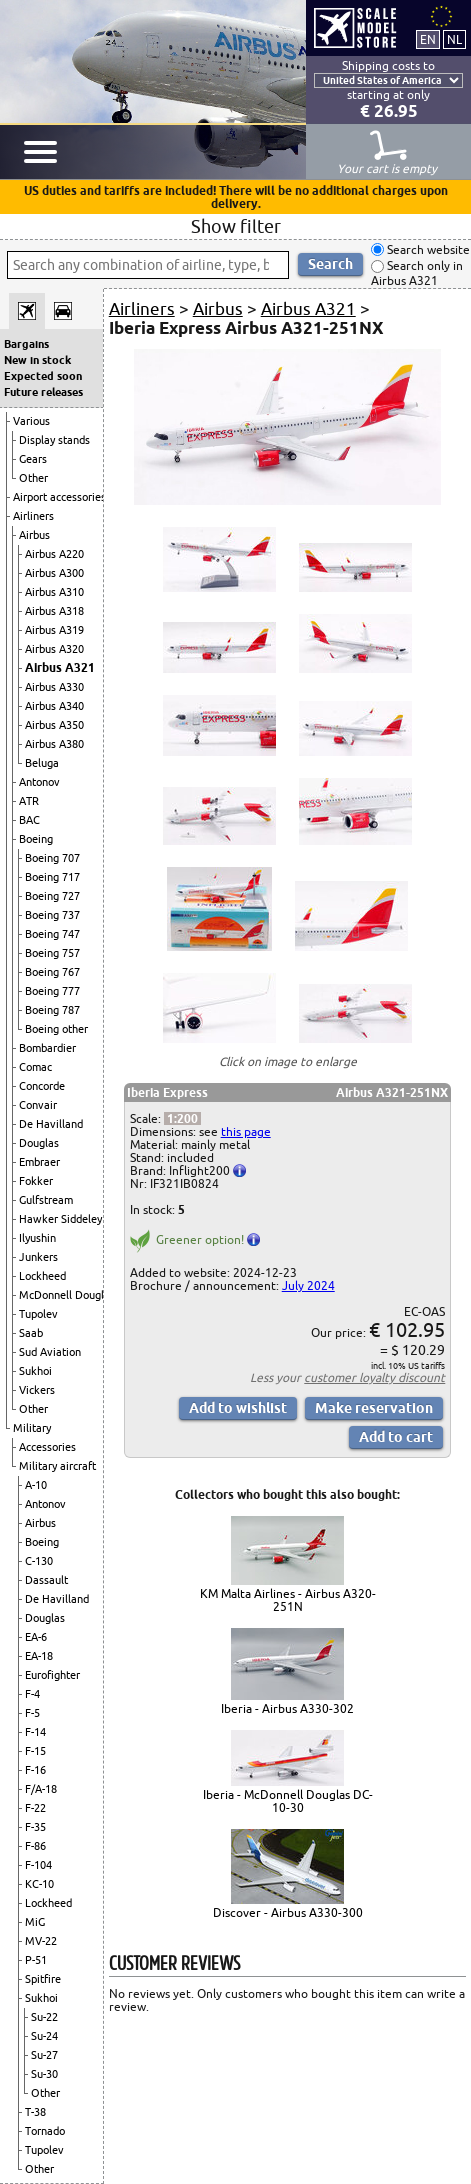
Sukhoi (35, 1371)
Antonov (39, 782)
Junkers (38, 1257)
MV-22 (41, 1941)
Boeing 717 (52, 877)
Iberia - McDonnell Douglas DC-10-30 (288, 1801)
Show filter (236, 226)
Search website (427, 249)
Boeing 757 (52, 953)
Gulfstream (46, 1200)
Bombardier (47, 1048)
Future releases (43, 392)
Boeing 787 (52, 1010)
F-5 (32, 1713)
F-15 (35, 1751)
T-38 (35, 2112)
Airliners (33, 516)
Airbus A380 (54, 744)
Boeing (36, 839)
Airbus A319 (54, 630)
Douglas (39, 1143)
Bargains (26, 344)
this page (246, 1131)
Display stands (54, 440)
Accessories (47, 1447)
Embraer (39, 1162)
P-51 (36, 1960)
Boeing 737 (52, 915)
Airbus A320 (54, 649)
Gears (33, 459)
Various (31, 421)
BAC (29, 820)
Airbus (34, 535)
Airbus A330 (54, 687)
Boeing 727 (52, 896)
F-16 (35, 1770)
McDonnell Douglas (67, 1295)
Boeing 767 (52, 972)
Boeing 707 (52, 858)
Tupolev (38, 1314)
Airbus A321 (60, 667)
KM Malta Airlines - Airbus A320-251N (288, 1600)
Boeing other (56, 1029)
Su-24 (44, 2036)
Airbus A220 (54, 554)
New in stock (37, 360)
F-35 (35, 1827)
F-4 (32, 1694)
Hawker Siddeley (60, 1219)
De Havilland (51, 1124)
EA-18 (39, 1656)
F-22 (35, 1808)
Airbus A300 (54, 573)
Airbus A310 (54, 592)
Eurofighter (52, 1675)
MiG (35, 1922)
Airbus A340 (54, 706)
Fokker (36, 1181)
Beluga (42, 763)
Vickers (37, 1390)
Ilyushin (37, 1238)
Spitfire (43, 1979)
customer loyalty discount (374, 1377)
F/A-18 (41, 1789)
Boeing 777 (52, 991)
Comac (35, 1067)
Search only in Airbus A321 (417, 273)
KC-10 (39, 1884)
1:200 (182, 1118)
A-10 (36, 1485)
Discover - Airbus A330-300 (288, 1912)
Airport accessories (59, 497)
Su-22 (44, 2017)
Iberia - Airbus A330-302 (287, 1708)
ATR (29, 801)
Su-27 (44, 2055)
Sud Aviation (50, 1352)
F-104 (38, 1865)
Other (33, 478)
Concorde (42, 1086)
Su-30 (44, 2074)
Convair (38, 1105)
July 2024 (308, 1285)
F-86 (35, 1846)
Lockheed (42, 1276)
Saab (31, 1333)
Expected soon (43, 376)
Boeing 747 (52, 934)
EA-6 (36, 1637)
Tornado (45, 2131)
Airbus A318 (54, 611)
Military (32, 1428)
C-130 (39, 1561)
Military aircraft (57, 1466)
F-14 (35, 1732)
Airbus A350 (54, 725)
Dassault (46, 1580)
